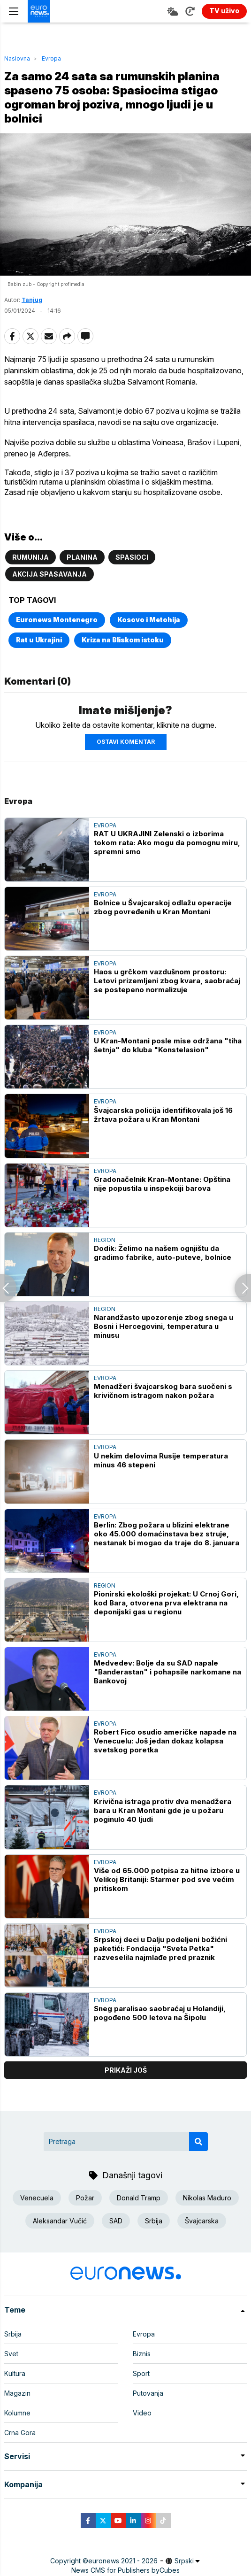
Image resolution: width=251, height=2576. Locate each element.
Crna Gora (20, 2433)
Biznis (142, 2354)
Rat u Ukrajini (39, 640)
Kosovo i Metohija (148, 620)
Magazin (17, 2393)
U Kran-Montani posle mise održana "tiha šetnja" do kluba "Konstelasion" (168, 1045)
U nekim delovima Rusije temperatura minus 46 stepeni (161, 1460)
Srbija (153, 2221)
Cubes (170, 2570)
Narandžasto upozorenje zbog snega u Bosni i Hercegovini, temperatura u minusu (163, 1326)
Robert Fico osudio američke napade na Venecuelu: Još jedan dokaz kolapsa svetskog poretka (165, 1741)
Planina (82, 557)
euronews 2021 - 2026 (123, 2561)
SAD (115, 2221)
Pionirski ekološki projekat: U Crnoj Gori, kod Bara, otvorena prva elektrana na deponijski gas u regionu (166, 1602)
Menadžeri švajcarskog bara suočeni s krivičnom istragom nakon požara (163, 1391)
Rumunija (30, 557)
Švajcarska (202, 2221)
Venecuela (36, 2198)
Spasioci (131, 557)
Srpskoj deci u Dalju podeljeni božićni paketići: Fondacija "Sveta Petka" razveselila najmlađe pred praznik (160, 1948)
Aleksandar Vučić (60, 2221)
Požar (85, 2198)
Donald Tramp (138, 2198)
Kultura (14, 2373)
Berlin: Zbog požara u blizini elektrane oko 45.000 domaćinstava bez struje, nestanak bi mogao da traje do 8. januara (166, 1533)
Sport (141, 2373)
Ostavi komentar (126, 741)
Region (104, 1239)
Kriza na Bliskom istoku (123, 640)
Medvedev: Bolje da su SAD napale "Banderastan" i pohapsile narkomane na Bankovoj (167, 1671)
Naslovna (17, 58)
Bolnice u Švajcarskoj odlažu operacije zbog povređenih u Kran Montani (163, 907)
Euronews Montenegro (57, 620)
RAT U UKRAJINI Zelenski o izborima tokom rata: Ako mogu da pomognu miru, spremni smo (167, 842)
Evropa (51, 58)
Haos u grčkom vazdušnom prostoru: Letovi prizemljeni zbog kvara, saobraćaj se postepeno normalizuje (167, 980)
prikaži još (126, 2070)
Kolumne (17, 2413)
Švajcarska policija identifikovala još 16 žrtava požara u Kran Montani (163, 1115)
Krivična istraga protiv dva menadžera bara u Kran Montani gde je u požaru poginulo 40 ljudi (162, 1810)
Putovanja (148, 2393)
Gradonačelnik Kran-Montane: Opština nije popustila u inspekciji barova (162, 1184)
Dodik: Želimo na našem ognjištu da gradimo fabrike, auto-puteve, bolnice (162, 1253)
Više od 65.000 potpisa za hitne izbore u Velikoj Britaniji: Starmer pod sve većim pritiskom (167, 1879)
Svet (11, 2354)
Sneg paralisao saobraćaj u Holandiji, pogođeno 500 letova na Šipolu (160, 2013)
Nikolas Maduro (207, 2198)
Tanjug (32, 299)
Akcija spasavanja (49, 574)
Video (142, 2413)
